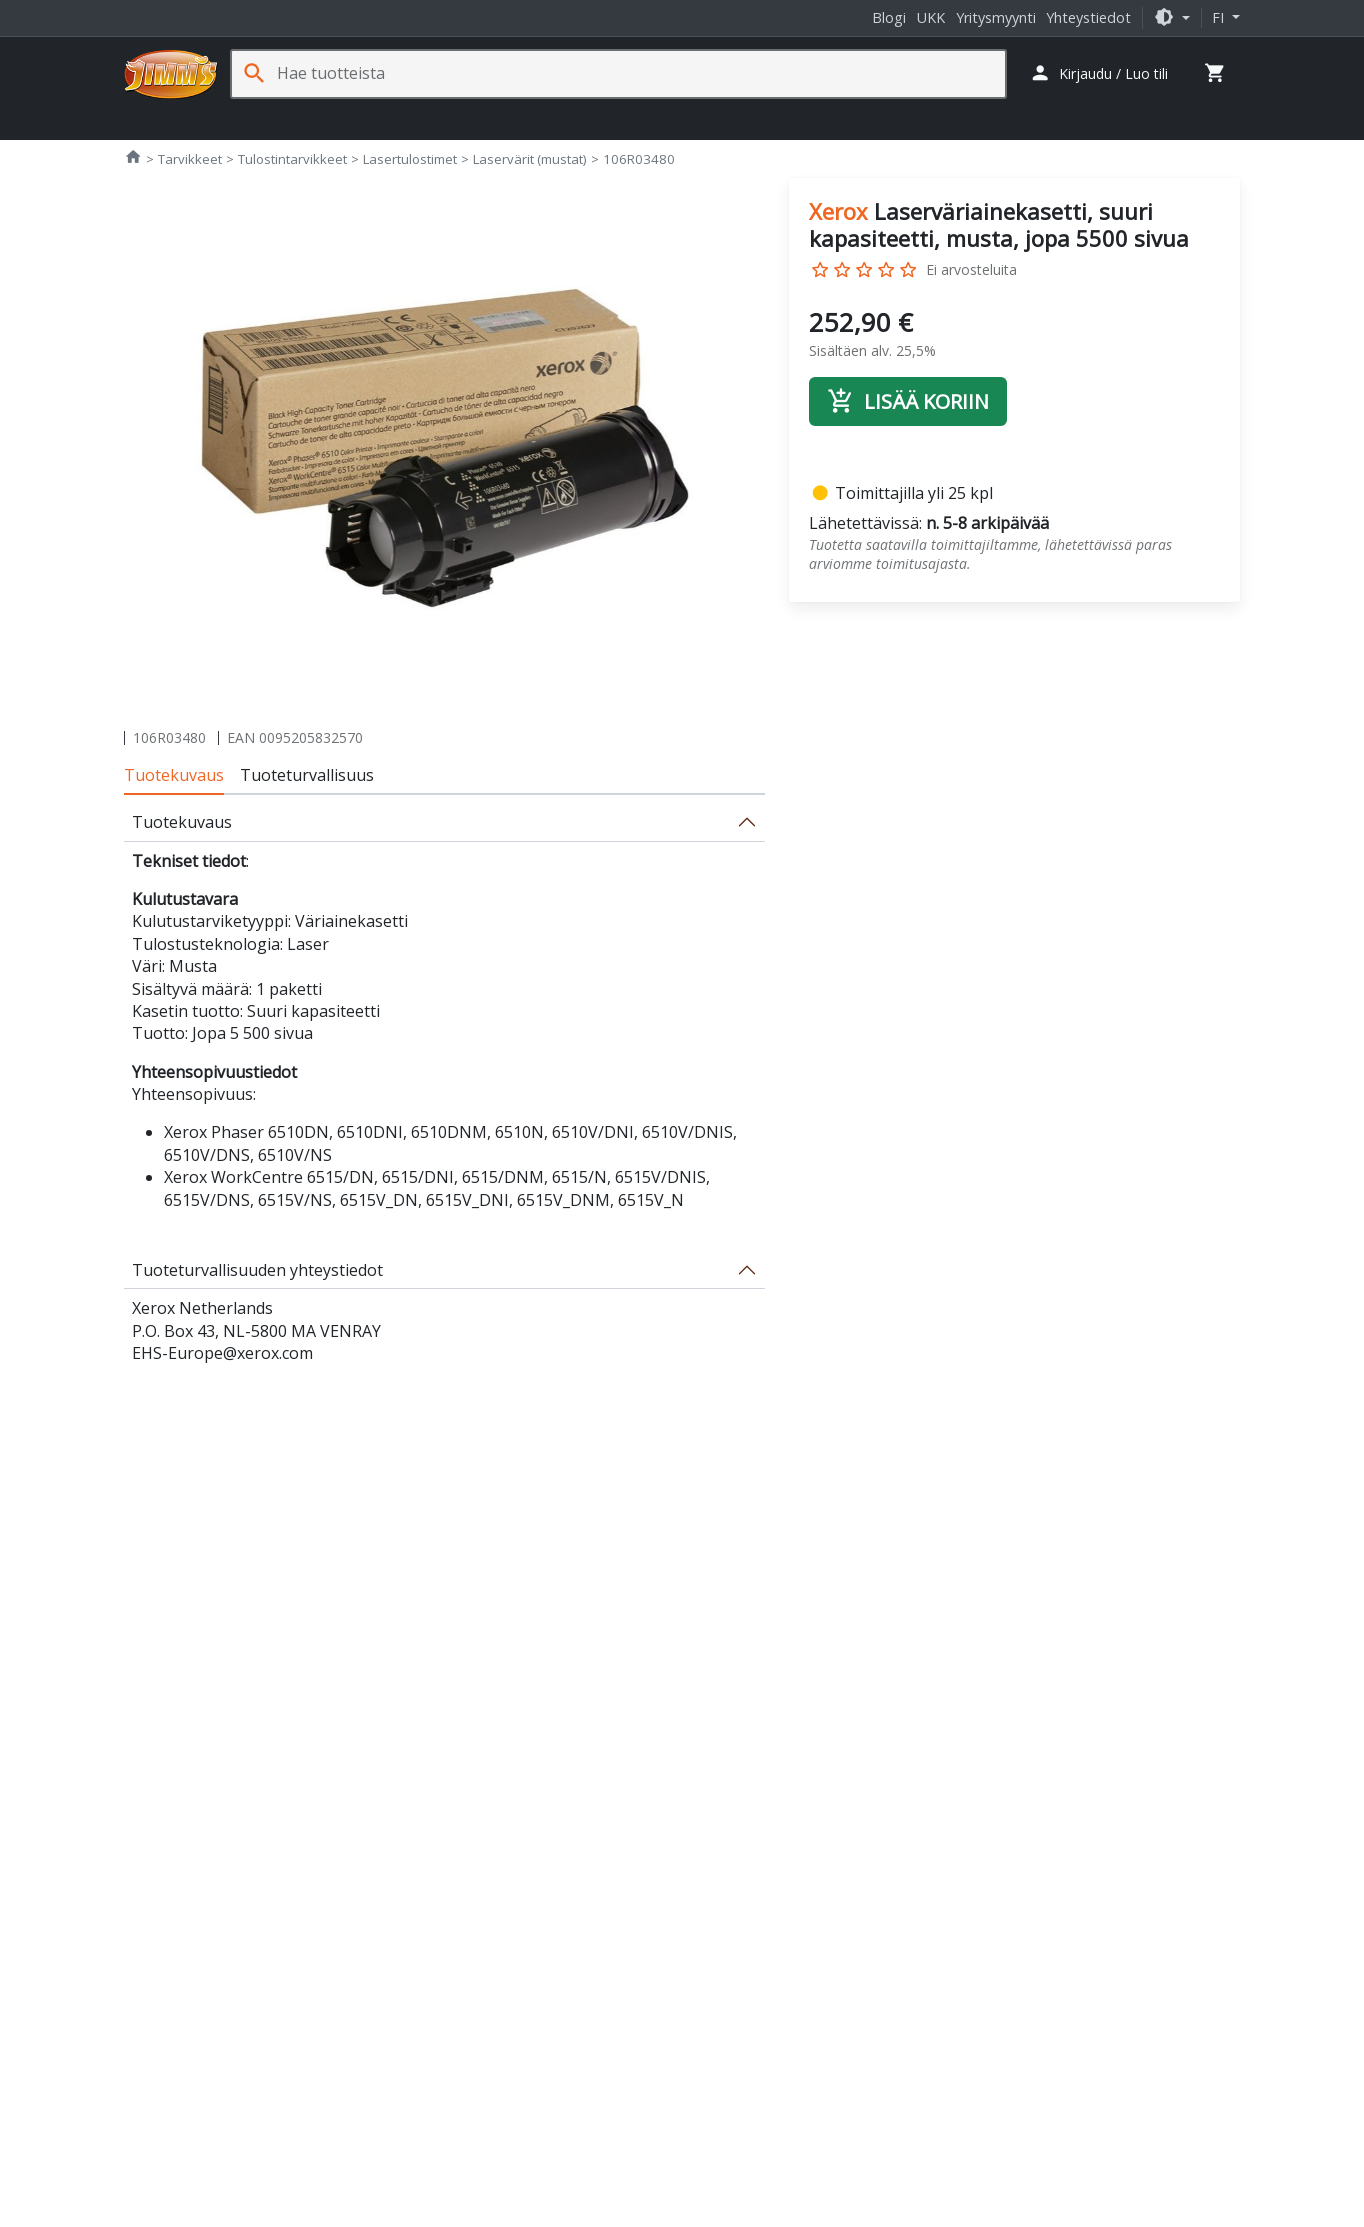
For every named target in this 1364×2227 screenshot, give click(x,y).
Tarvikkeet (756, 120)
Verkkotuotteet (656, 120)
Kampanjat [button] (1197, 120)
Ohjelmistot (1036, 120)
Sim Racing (556, 120)
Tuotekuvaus (174, 775)
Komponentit (268, 120)
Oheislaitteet (368, 120)
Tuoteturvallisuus (307, 775)
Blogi (889, 17)
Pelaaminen (465, 120)
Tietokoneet (170, 120)
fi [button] (1220, 17)
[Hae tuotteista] (641, 73)
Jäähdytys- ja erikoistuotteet (895, 120)
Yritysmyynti (996, 17)
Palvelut (1117, 120)
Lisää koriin (908, 401)
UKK (931, 17)
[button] (1172, 17)
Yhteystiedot (1088, 17)
